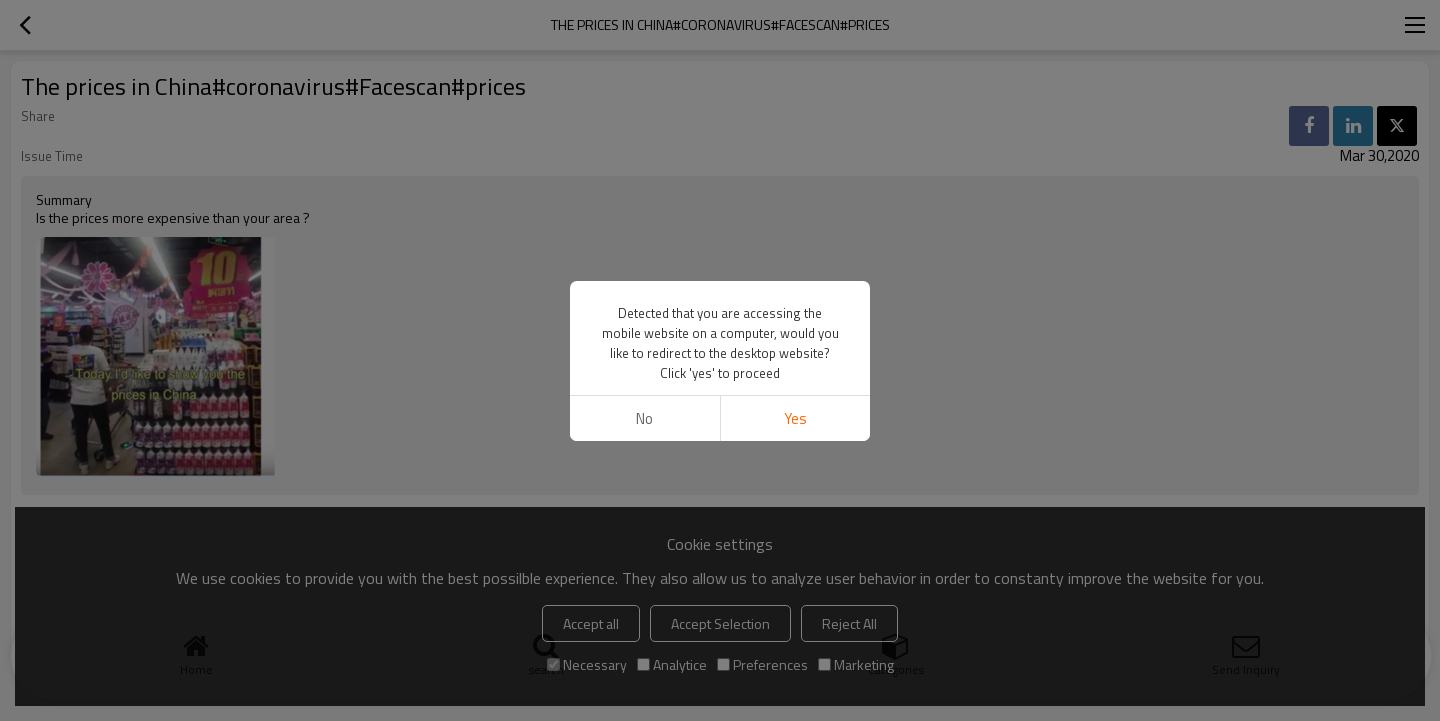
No (644, 418)
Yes (795, 418)
